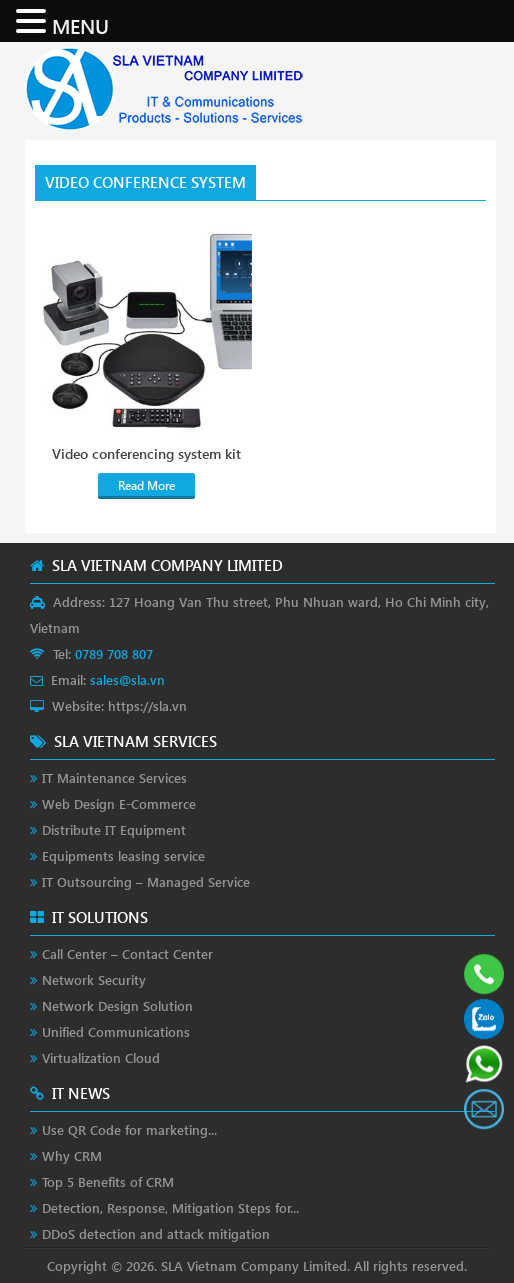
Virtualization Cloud (101, 1057)
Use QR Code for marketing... (129, 1129)
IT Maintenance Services (114, 777)
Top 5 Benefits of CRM (108, 1181)
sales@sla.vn (127, 679)
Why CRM (72, 1155)
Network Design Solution (117, 1005)
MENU (80, 25)
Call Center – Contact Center (127, 953)
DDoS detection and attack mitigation (156, 1233)
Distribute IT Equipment (114, 829)
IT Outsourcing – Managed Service (146, 881)
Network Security (94, 979)
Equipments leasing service (123, 855)
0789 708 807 (114, 653)
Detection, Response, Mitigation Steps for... (170, 1207)
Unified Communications (116, 1031)
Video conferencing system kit (146, 454)
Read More (146, 485)
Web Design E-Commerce (119, 803)
